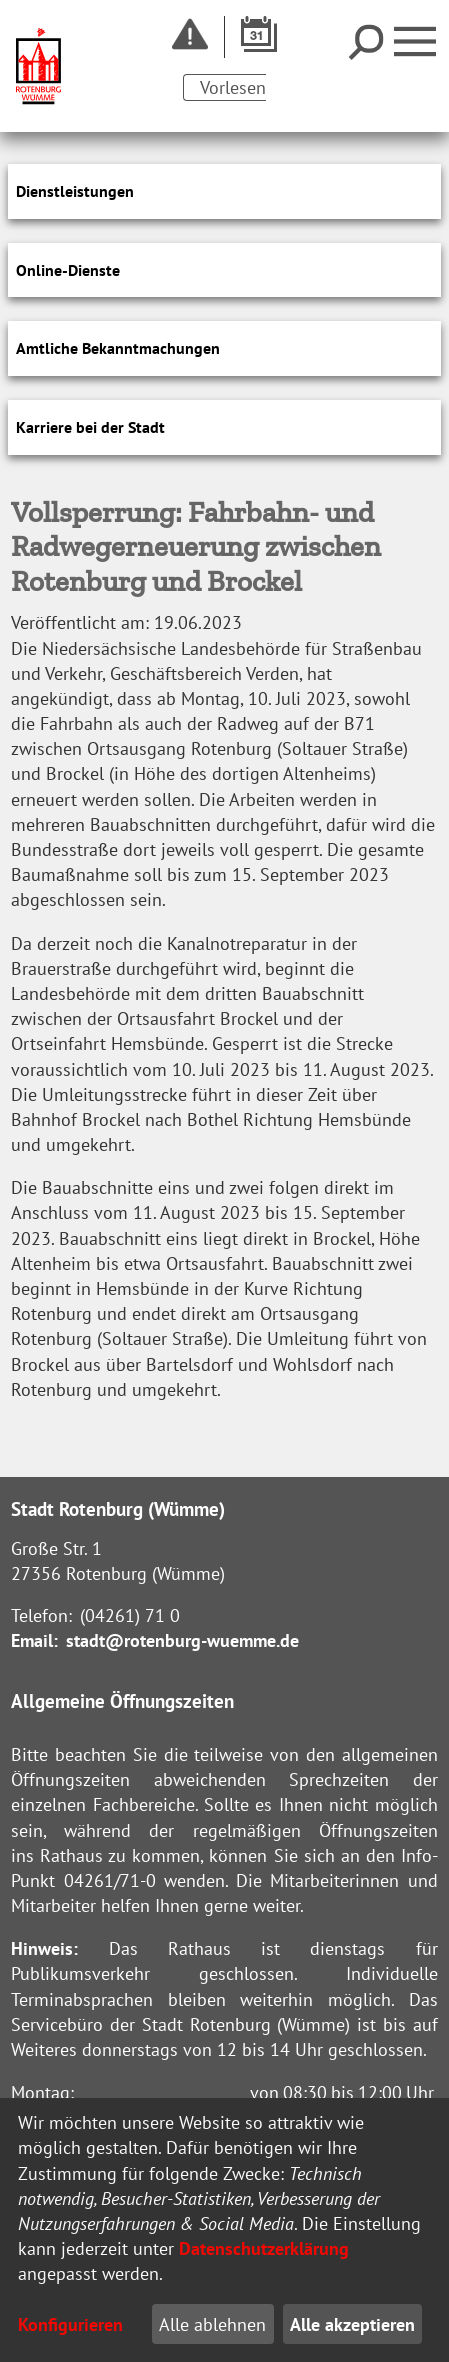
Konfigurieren (70, 2324)
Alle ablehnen (212, 2324)
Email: (34, 1640)
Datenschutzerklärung (264, 2248)
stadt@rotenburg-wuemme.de (182, 1640)
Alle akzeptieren (352, 2324)
